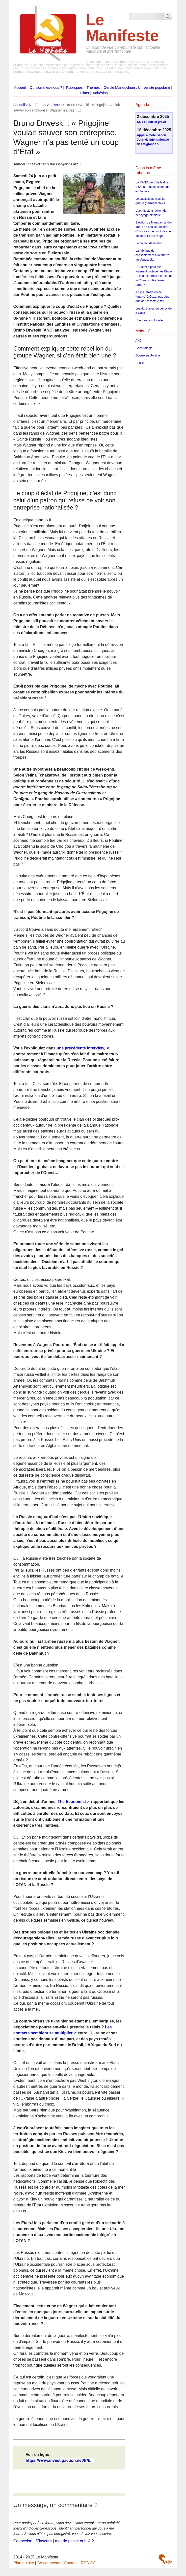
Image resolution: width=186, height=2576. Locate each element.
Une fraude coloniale (149, 320)
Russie (140, 363)
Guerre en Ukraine (147, 355)
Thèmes (93, 87)
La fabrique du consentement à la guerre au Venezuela (152, 255)
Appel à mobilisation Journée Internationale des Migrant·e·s (153, 139)
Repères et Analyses (45, 105)
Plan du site (23, 2563)
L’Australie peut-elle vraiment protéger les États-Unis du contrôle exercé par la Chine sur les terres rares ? (153, 276)
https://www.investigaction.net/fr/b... (60, 2460)
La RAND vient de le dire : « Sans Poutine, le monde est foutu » (152, 187)
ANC (138, 340)
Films (84, 93)
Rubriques (74, 87)
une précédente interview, (81, 1048)
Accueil (20, 87)
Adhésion (100, 93)
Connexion (22, 2541)
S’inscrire (43, 2541)
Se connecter (48, 2563)
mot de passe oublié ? (74, 2541)
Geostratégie (144, 348)
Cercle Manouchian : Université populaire (137, 87)
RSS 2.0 (88, 2563)
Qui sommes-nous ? (46, 87)
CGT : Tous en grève (151, 122)
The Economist (71, 1801)
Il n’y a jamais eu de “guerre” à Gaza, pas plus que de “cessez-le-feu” (152, 296)
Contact (71, 2563)
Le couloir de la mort (148, 243)
